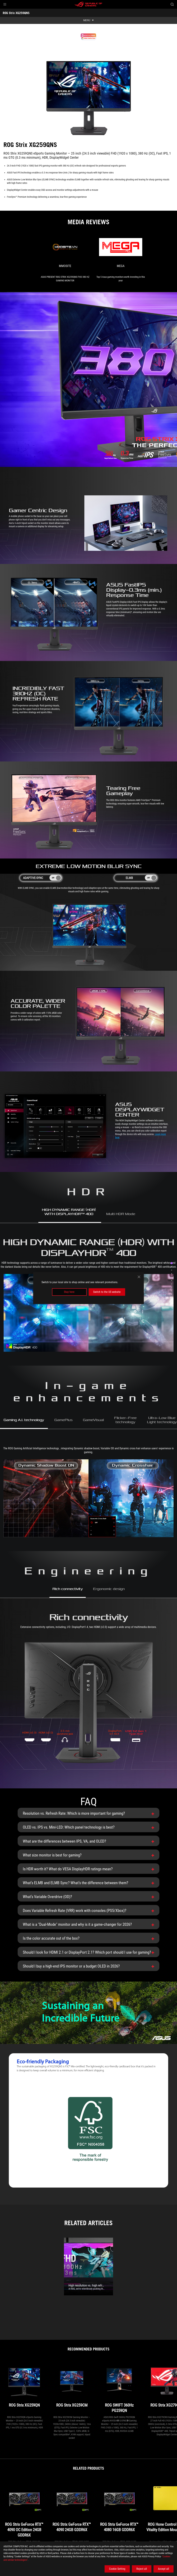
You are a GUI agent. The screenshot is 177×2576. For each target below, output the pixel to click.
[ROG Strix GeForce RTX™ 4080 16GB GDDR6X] (119, 2509)
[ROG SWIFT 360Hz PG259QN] (119, 2386)
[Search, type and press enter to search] (172, 4)
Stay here (69, 1292)
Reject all (141, 2568)
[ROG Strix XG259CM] (71, 2386)
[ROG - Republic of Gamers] (88, 4)
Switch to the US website (107, 1292)
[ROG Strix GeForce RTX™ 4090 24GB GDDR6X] (71, 2509)
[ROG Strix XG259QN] (24, 2386)
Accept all (163, 2568)
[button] (5, 4)
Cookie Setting (117, 2568)
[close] (139, 1277)
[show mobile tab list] (88, 20)
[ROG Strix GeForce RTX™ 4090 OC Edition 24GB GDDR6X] (24, 2509)
